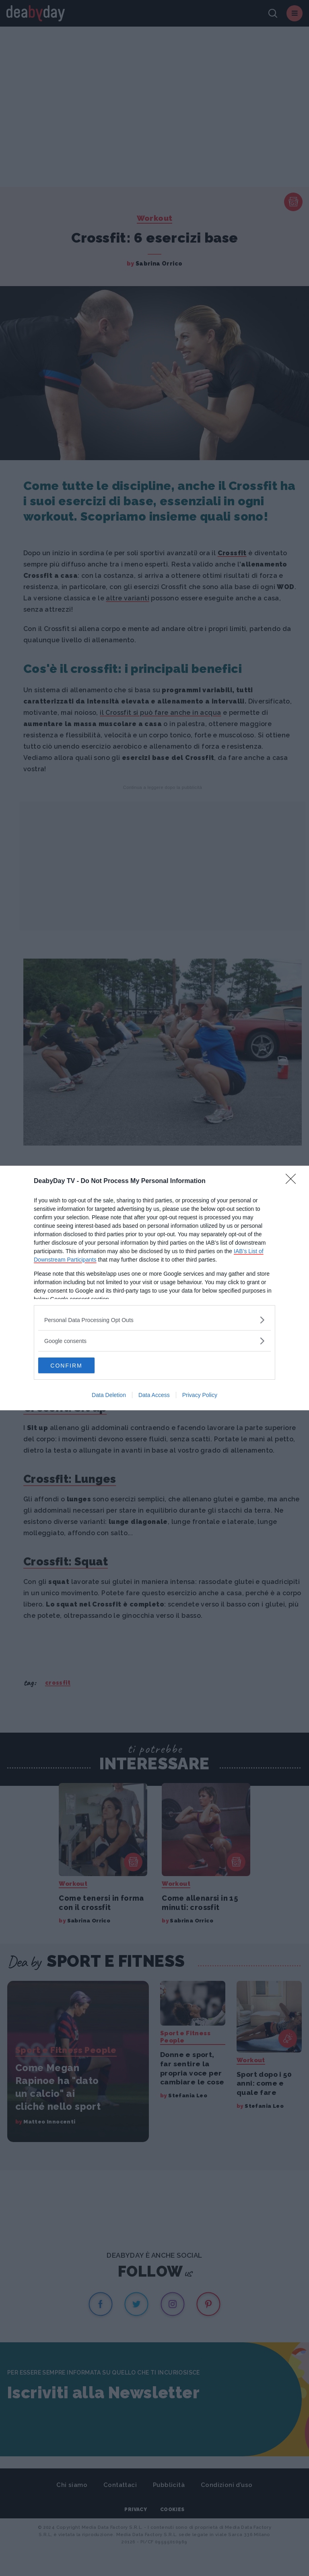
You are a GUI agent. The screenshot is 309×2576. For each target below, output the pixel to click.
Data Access (154, 1395)
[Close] (293, 1181)
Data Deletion (109, 1395)
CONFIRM (76, 1365)
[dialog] (154, 1288)
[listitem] (154, 1320)
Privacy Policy (199, 1395)
